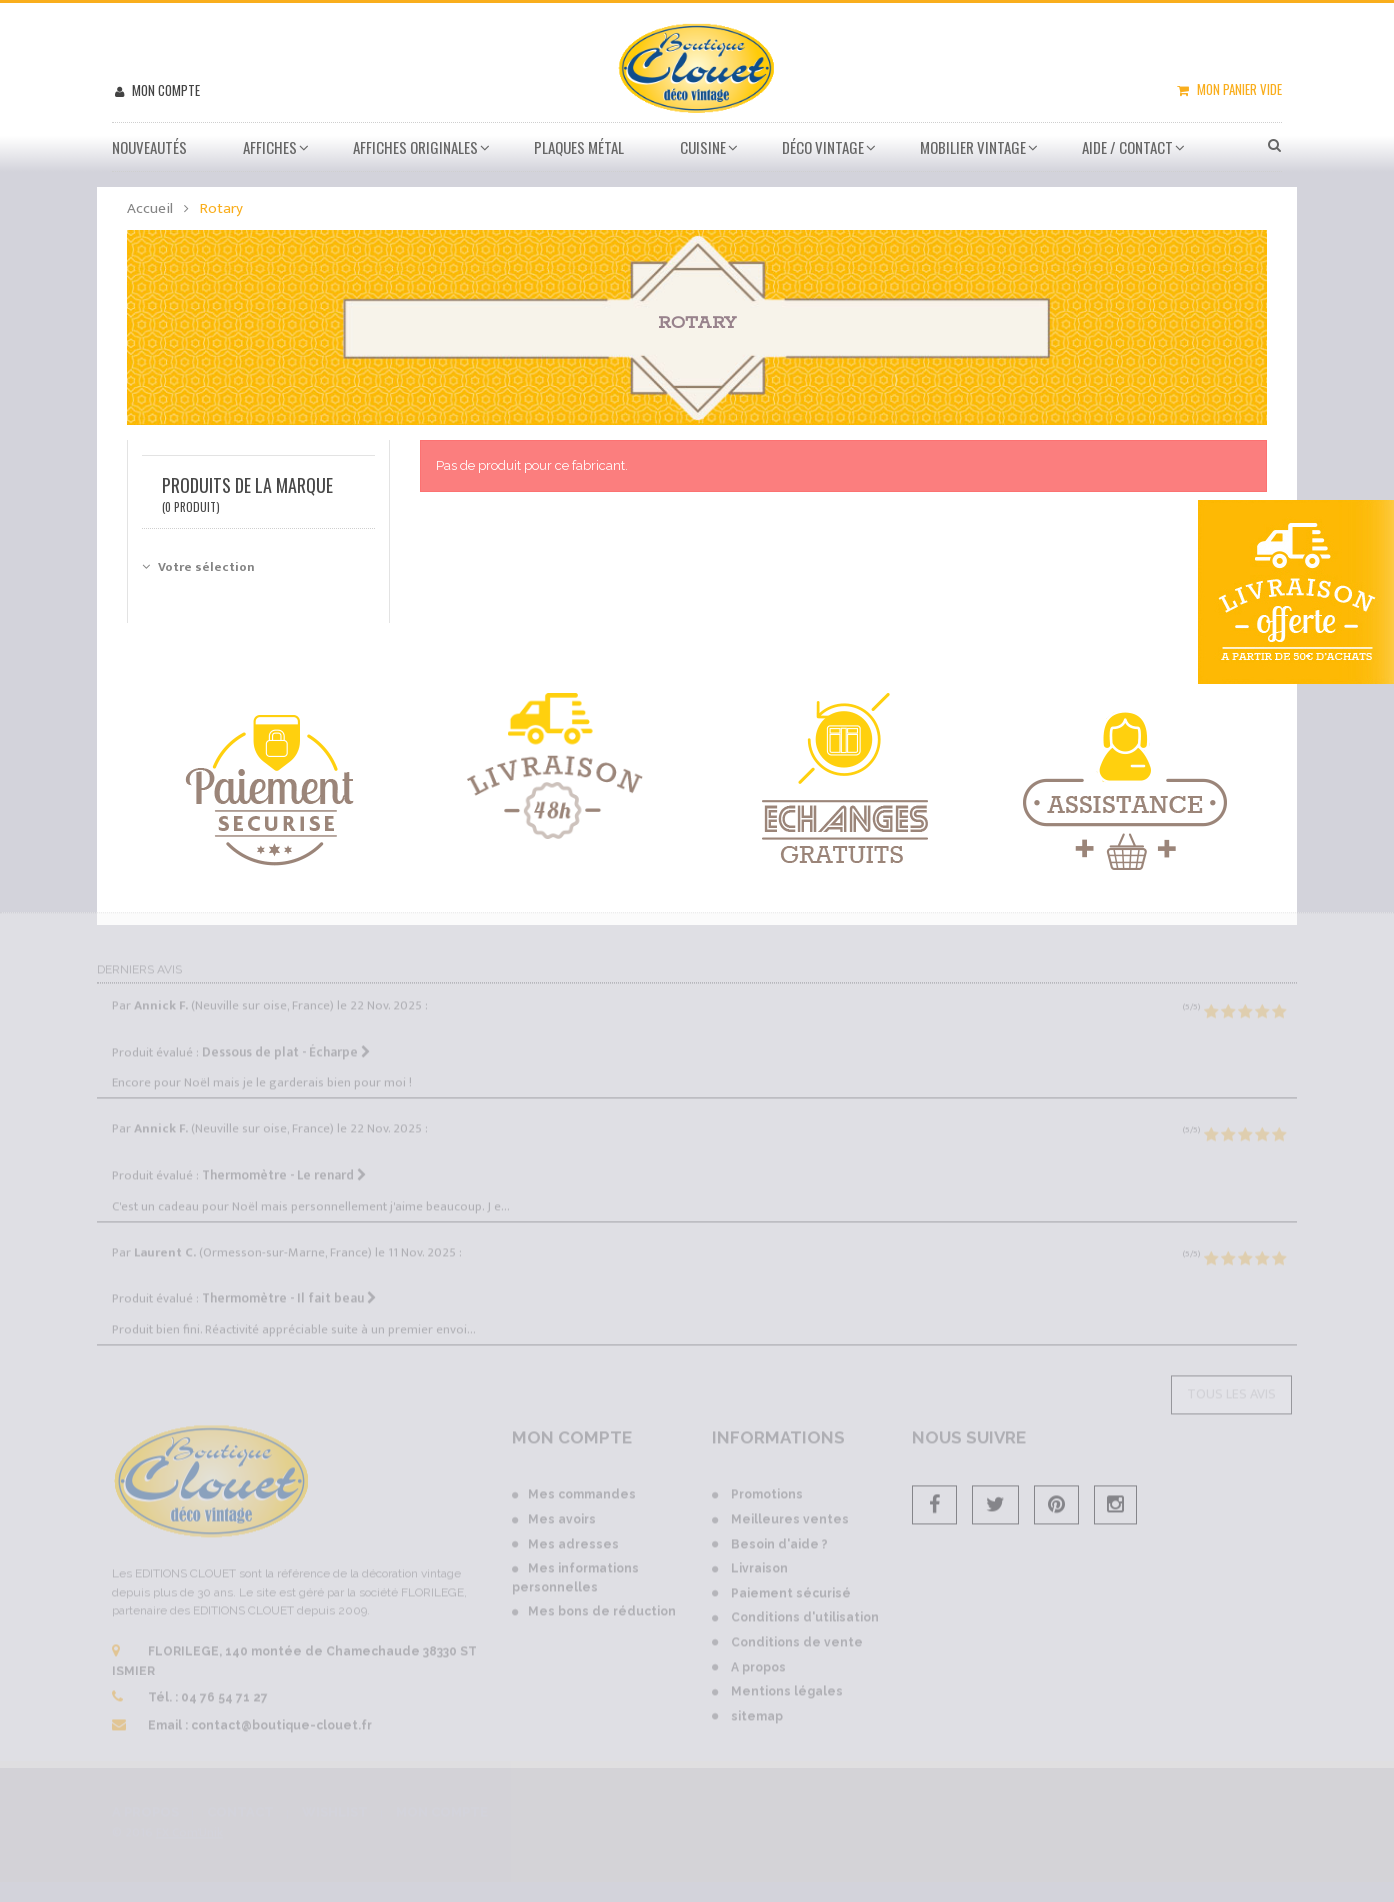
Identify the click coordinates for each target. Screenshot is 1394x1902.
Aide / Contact (1127, 147)
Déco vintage (823, 147)
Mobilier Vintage (973, 147)
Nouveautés (149, 147)
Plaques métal (579, 147)
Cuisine (703, 147)
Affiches (270, 147)
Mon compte (164, 90)
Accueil (150, 208)
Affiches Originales (415, 147)
